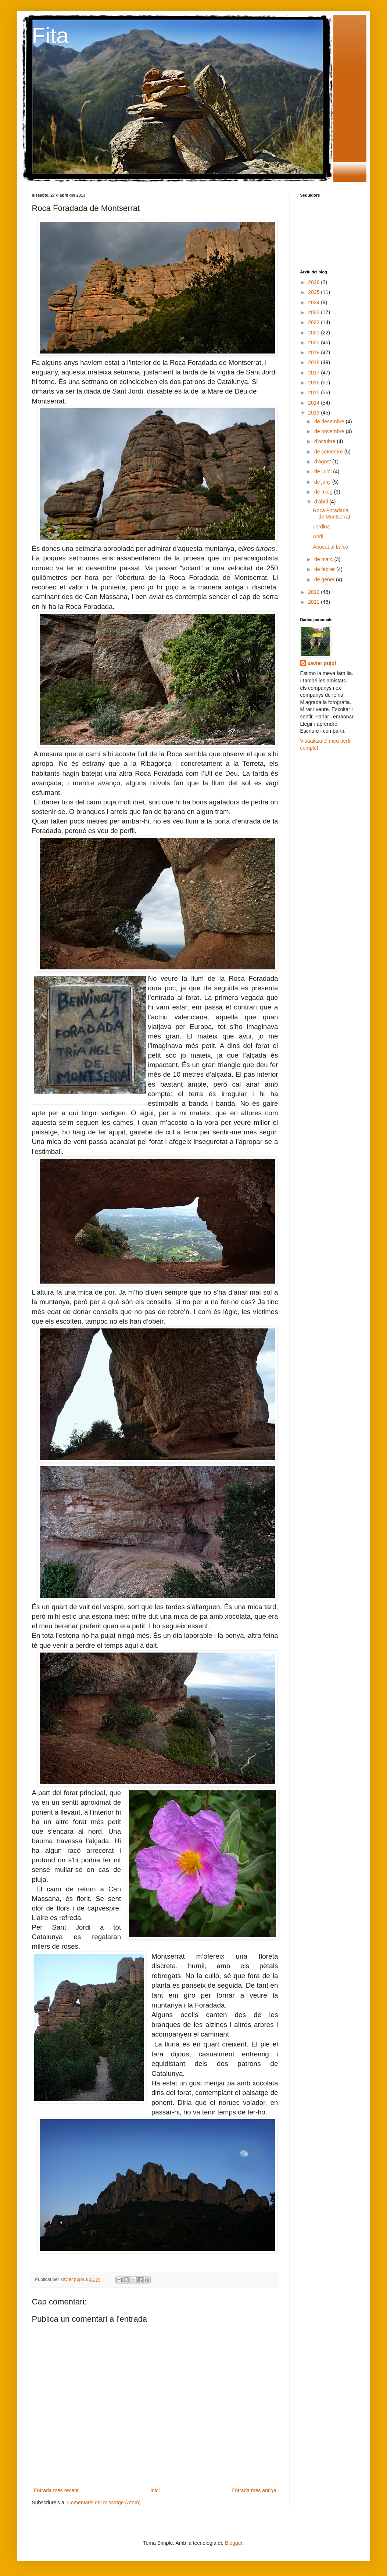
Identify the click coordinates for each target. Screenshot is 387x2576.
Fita (50, 35)
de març (324, 559)
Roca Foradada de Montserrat (331, 513)
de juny (323, 482)
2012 (314, 592)
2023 (314, 312)
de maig (324, 492)
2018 (314, 362)
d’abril (321, 502)
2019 (314, 352)
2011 (314, 602)
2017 (314, 373)
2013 (314, 413)
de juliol (323, 471)
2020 (314, 342)
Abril (318, 536)
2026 (314, 282)
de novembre (330, 431)
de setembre (329, 452)
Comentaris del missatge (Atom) (104, 2502)
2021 (314, 333)
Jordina (321, 527)
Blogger (233, 2543)
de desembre (330, 421)
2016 (314, 382)
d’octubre (325, 441)
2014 (314, 403)
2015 (314, 392)
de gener (325, 579)
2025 (314, 292)
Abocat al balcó (330, 547)
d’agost (323, 461)
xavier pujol (322, 663)
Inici (155, 2490)
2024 (314, 302)
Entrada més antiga (254, 2490)
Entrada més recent (56, 2490)
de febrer (325, 569)
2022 (314, 322)
